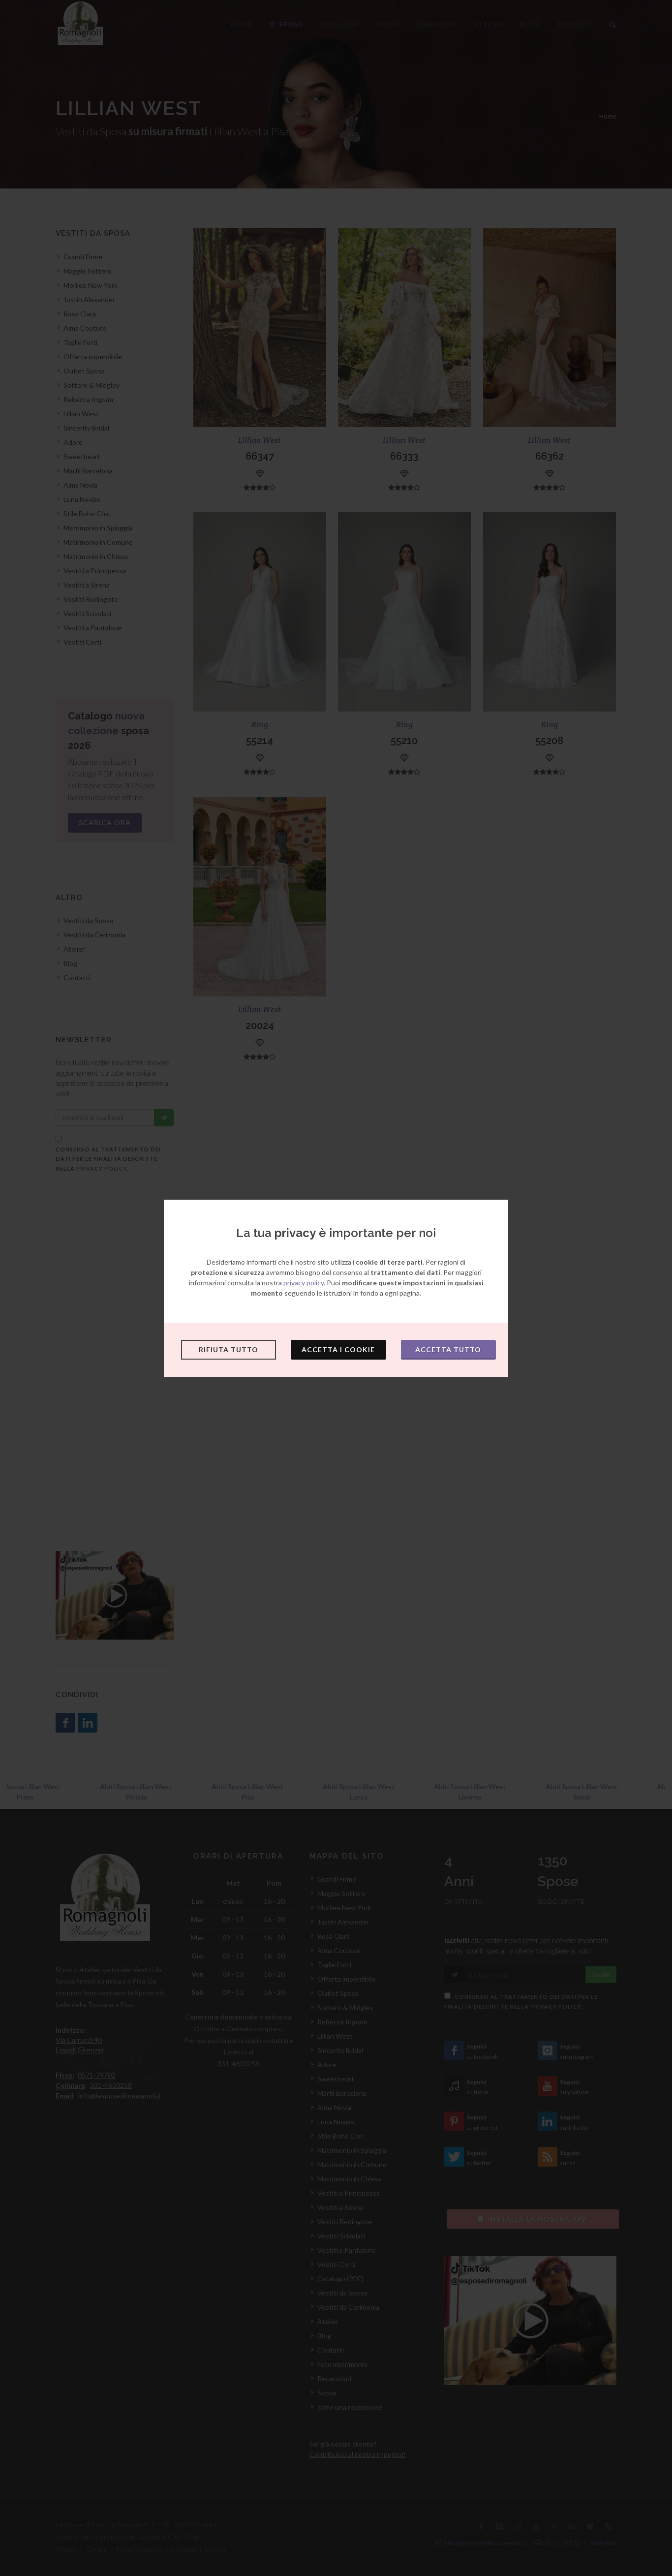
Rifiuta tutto (228, 1349)
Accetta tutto (448, 1349)
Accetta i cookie (338, 1349)
